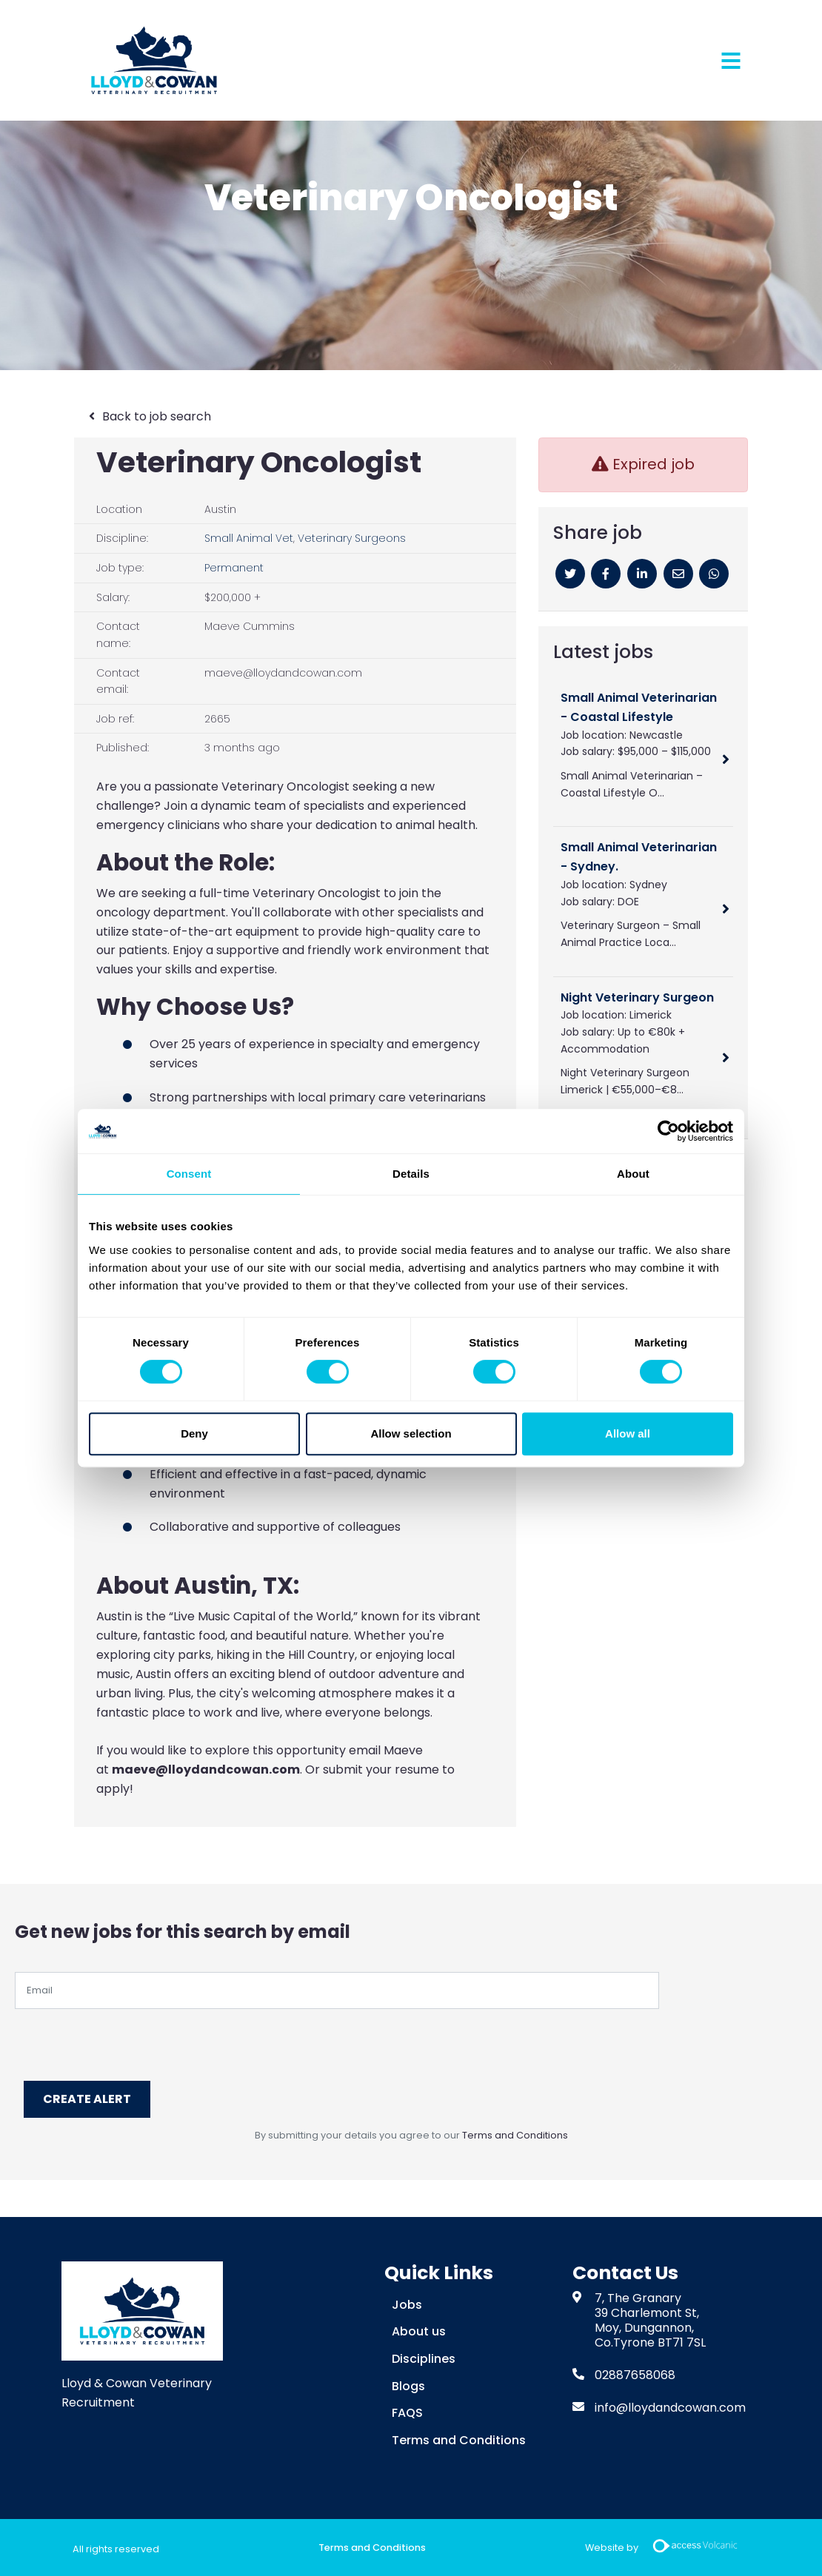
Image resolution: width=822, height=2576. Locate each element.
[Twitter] (570, 573)
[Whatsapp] (714, 573)
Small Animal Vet (248, 538)
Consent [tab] (189, 1173)
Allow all (627, 1433)
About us (419, 2329)
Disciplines (423, 2357)
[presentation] (127, 2038)
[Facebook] (606, 573)
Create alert (89, 2098)
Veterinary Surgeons (352, 538)
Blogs (408, 2383)
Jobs (407, 2303)
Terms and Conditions (515, 2133)
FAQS (407, 2411)
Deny (194, 1433)
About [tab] (633, 1173)
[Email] (678, 573)
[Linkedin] (642, 573)
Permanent (234, 567)
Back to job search (156, 416)
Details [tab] (411, 1173)
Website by (667, 2546)
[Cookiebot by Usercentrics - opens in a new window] (668, 1131)
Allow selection (410, 1433)
